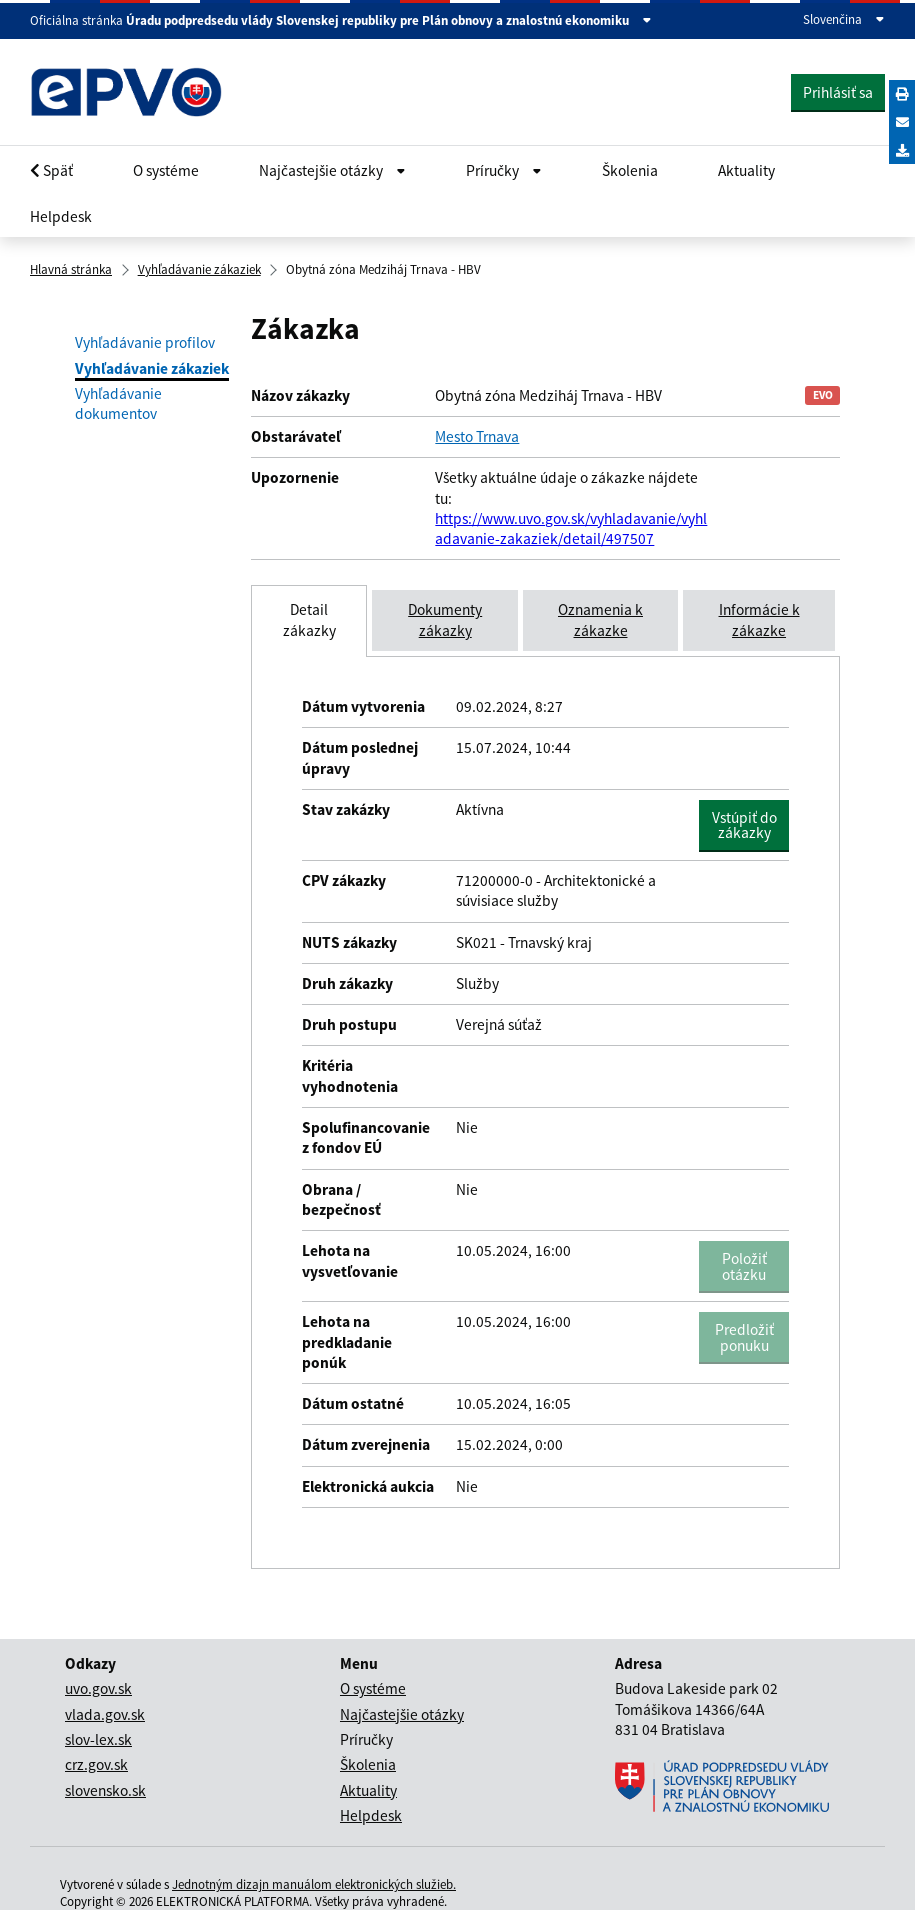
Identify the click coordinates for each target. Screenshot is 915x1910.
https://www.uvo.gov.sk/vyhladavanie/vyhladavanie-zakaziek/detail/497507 (571, 528)
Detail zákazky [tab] (309, 619)
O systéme (166, 170)
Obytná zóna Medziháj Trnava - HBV (383, 269)
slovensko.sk (105, 1790)
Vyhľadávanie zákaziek (199, 269)
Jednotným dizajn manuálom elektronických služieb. (314, 1884)
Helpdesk (61, 216)
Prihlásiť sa (838, 92)
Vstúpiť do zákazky (750, 825)
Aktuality (746, 170)
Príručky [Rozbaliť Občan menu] (504, 170)
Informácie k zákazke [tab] (759, 619)
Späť (51, 170)
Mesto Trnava (477, 436)
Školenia (630, 170)
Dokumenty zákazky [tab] (445, 619)
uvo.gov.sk (98, 1688)
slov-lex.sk (98, 1739)
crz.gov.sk (96, 1764)
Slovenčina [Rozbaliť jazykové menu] (844, 20)
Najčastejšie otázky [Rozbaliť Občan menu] (332, 170)
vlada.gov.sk (105, 1714)
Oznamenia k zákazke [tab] (600, 619)
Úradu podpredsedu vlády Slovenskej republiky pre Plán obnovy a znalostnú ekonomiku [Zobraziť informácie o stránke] (389, 21)
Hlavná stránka (71, 269)
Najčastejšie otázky (402, 1714)
